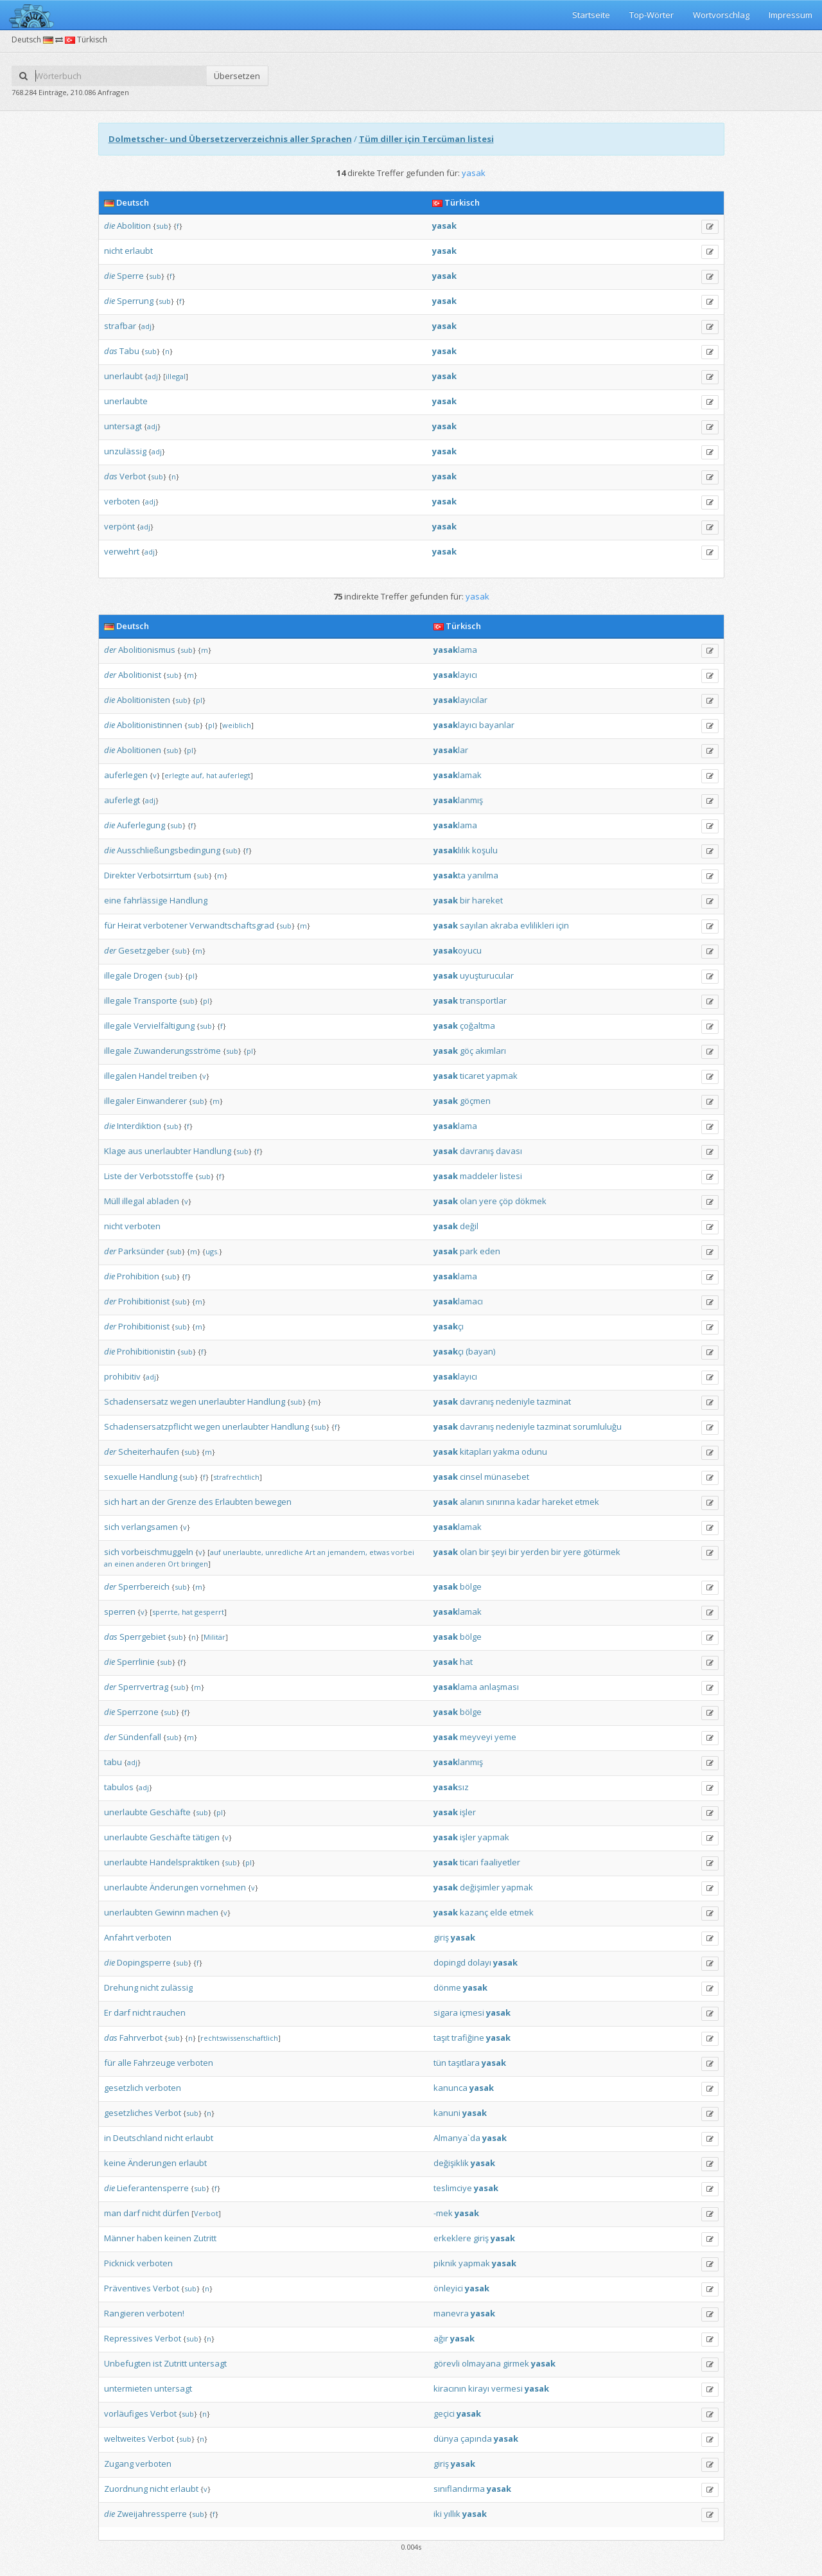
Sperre (130, 275)
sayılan (474, 925)
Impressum (790, 15)
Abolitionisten (143, 700)
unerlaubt (123, 376)
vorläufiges (126, 2413)
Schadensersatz (136, 1401)
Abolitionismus (146, 649)
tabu (113, 1762)
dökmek (531, 1201)
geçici (444, 2413)
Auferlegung (141, 825)
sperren (120, 1611)
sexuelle (120, 1476)
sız (451, 1787)
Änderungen (174, 1887)
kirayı (478, 2388)
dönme (447, 1987)
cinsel (471, 1476)
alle (125, 2062)
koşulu (485, 850)
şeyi (499, 1552)
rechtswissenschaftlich (239, 2038)
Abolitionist (139, 674)
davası (509, 1151)
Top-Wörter (651, 15)
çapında (476, 2438)
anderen (151, 1563)
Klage (115, 1151)
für (110, 925)
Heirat (129, 925)
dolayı (479, 1962)
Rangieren (124, 2313)
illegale (118, 975)
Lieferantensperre (153, 2188)
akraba (504, 925)
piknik (445, 2263)
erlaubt (139, 250)
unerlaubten (128, 1912)
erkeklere (452, 2238)
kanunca (450, 2087)
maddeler (479, 1176)
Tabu (129, 351)
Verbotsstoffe (166, 1176)
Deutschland (137, 2138)
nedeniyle (515, 1401)
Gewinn (170, 1912)
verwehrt (121, 551)
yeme (505, 1737)
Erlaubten (234, 1501)
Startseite (591, 15)
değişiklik (451, 2163)
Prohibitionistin (146, 1351)
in (107, 2138)
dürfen (175, 2213)
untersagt (123, 426)
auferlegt (234, 775)
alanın (472, 1501)
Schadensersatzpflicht (148, 1426)
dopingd (449, 1962)
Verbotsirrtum (164, 875)
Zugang (119, 2463)
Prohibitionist (144, 1301)
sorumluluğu (597, 1426)
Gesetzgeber (144, 950)
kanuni (446, 2113)
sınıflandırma (459, 2488)
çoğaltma (477, 1025)
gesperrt (209, 1612)
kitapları (475, 1451)
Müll (112, 1201)
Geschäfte (170, 1812)
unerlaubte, (243, 1552)
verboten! (165, 2313)
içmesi (472, 2012)
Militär (214, 1637)
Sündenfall (139, 1737)
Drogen (148, 975)
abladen (162, 1201)
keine (115, 2163)
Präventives (127, 2288)
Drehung (121, 1987)
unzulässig (125, 451)
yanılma (483, 875)
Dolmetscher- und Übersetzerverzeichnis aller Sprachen (230, 139)
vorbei (402, 1552)
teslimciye (452, 2188)
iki (437, 2513)
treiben (183, 1075)
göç (466, 1050)
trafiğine (467, 2037)
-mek (443, 2213)
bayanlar (496, 725)
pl (199, 700)
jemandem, (347, 1552)
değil (469, 1226)
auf (215, 1552)
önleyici (448, 2288)
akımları (490, 1050)
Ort (173, 1563)
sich (111, 1501)
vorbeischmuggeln (157, 1552)
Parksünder (141, 1251)
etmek (587, 1501)
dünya (446, 2438)
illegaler (119, 1100)
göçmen (475, 1100)
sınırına (500, 1501)
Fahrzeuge (154, 2062)
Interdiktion (139, 1126)
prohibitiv (122, 1376)
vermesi (507, 2388)
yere (488, 1201)
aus (135, 1151)
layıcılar (460, 700)
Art (310, 1552)
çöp (506, 1201)
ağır (440, 2338)
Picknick (119, 2263)
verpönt (119, 526)
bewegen (273, 1501)
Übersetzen (237, 76)
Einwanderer (162, 1100)
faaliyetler (500, 1862)
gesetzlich (123, 2087)
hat (211, 775)
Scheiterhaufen (148, 1451)
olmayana (481, 2363)
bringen (194, 1563)
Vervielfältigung (164, 1025)
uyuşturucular (487, 975)
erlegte (176, 775)
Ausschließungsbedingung (168, 850)
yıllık (452, 2513)
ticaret (472, 1075)
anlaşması (499, 1686)
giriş (441, 1937)
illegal (176, 376)
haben (149, 2238)
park (469, 1251)
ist (157, 2363)
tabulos (119, 1787)
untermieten (128, 2388)
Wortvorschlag (721, 15)
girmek (516, 2363)
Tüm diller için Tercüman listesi (426, 139)
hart (129, 1501)
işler (468, 1812)
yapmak (502, 1075)
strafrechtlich (236, 1477)
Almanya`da (456, 2138)
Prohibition (138, 1276)
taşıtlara (464, 2062)
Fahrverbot (140, 2037)
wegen (183, 1401)
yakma (506, 1451)
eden (490, 1251)
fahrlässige (145, 900)
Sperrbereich (144, 1586)
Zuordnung (126, 2488)
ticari (469, 1862)
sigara (445, 2012)
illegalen (120, 1075)
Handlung (188, 900)
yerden (535, 1552)
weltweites (125, 2438)
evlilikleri (537, 925)
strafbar (120, 326)
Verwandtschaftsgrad (231, 925)
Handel (153, 1075)
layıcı (455, 674)
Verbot (132, 476)
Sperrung (135, 300)
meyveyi (476, 1737)
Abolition (134, 225)
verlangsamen (149, 1526)
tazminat (554, 1401)
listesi (511, 1176)
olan (468, 1201)
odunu (534, 1451)
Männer (119, 2238)
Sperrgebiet (142, 1636)
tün (439, 2062)
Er (108, 2012)
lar (450, 750)
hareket (487, 900)
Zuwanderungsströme (177, 1050)
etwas (379, 1552)
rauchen (169, 2012)
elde (498, 1912)
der (110, 649)
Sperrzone (138, 1712)
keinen (177, 2238)
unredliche (284, 1552)
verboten (122, 501)
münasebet (506, 1476)
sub (162, 226)
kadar (528, 1501)
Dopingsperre (144, 1962)
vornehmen (223, 1887)
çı (448, 1326)
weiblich (236, 725)
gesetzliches (128, 2113)
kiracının (449, 2388)
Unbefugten (127, 2363)
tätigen (206, 1837)
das (111, 351)
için (562, 925)
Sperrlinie (136, 1661)
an (144, 1501)
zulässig (177, 1987)
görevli (446, 2363)
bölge (471, 1586)
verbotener (165, 925)
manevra (451, 2313)
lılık (451, 850)
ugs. (212, 1251)
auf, (197, 775)
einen (124, 1563)
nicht (113, 250)
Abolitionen (139, 750)
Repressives (128, 2338)
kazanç (474, 1912)
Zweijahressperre (152, 2513)
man (112, 2213)
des (205, 1501)
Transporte (155, 1000)
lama (455, 649)
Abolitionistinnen (149, 725)
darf (122, 2012)
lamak (457, 775)
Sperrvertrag (143, 1686)
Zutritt (204, 2238)
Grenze (182, 1501)
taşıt (441, 2037)
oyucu (457, 950)
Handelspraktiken (185, 1862)
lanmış (458, 800)
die (109, 225)
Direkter (120, 875)
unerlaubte (126, 401)
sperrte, (166, 1612)
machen (202, 1912)
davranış (477, 1151)
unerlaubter (167, 1151)
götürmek (601, 1552)
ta (449, 875)
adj (146, 326)
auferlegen (126, 775)
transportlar (483, 1000)
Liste (113, 1176)
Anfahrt (119, 1937)
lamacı (458, 1301)
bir (465, 900)
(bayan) (480, 1351)
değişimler (480, 1887)
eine (112, 900)
